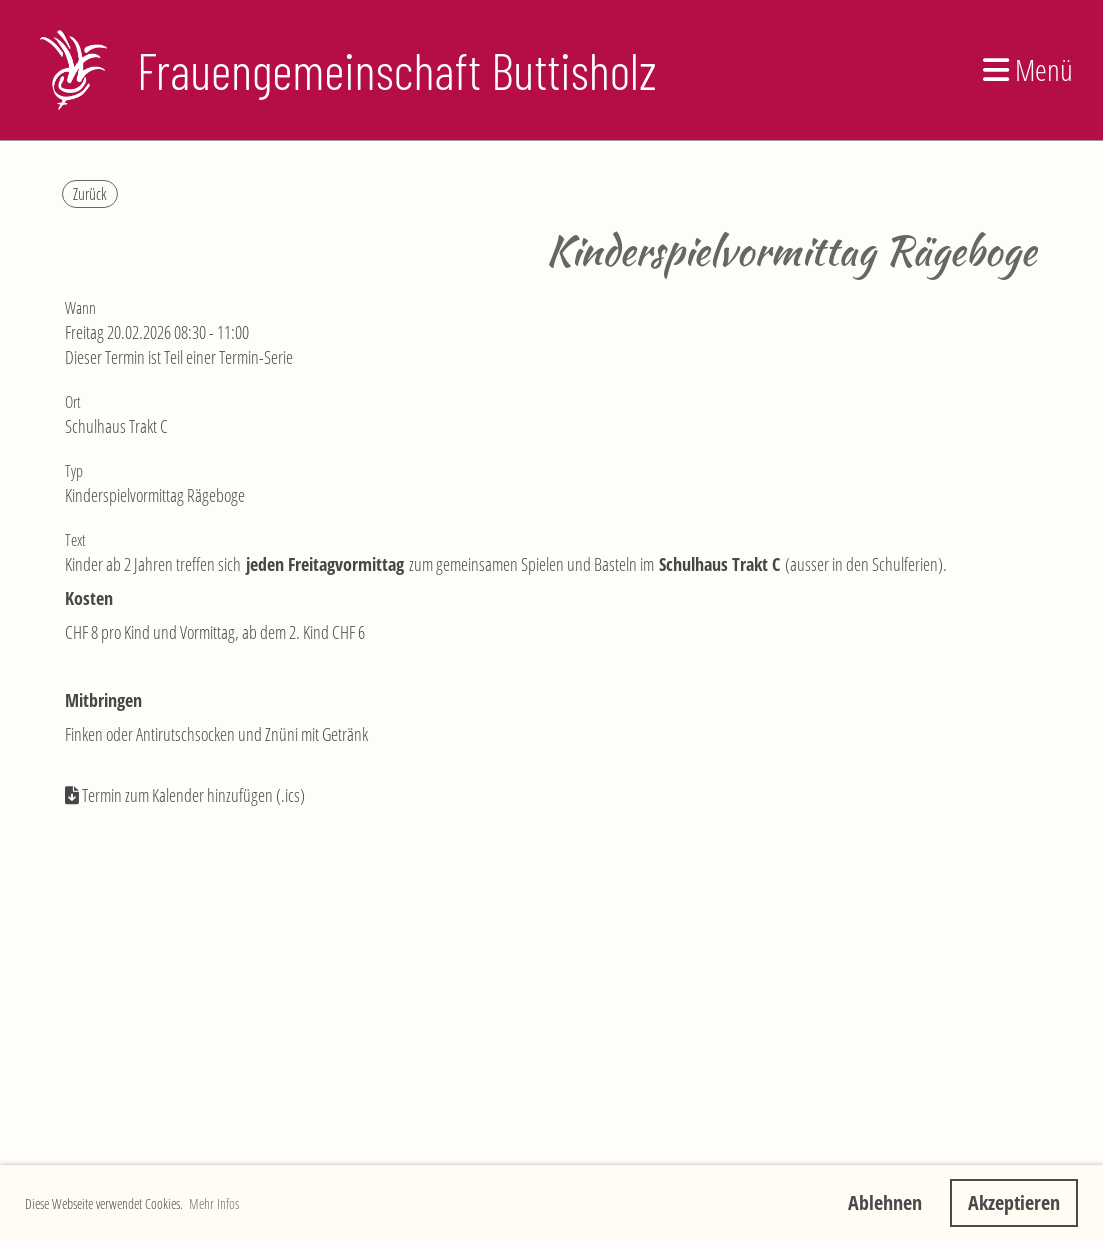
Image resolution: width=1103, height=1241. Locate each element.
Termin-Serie (256, 357)
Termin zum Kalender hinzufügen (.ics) (193, 795)
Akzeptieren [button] (1014, 1202)
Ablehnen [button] (885, 1202)
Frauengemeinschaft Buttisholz (396, 70)
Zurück (90, 194)
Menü (1028, 69)
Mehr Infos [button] (214, 1203)
